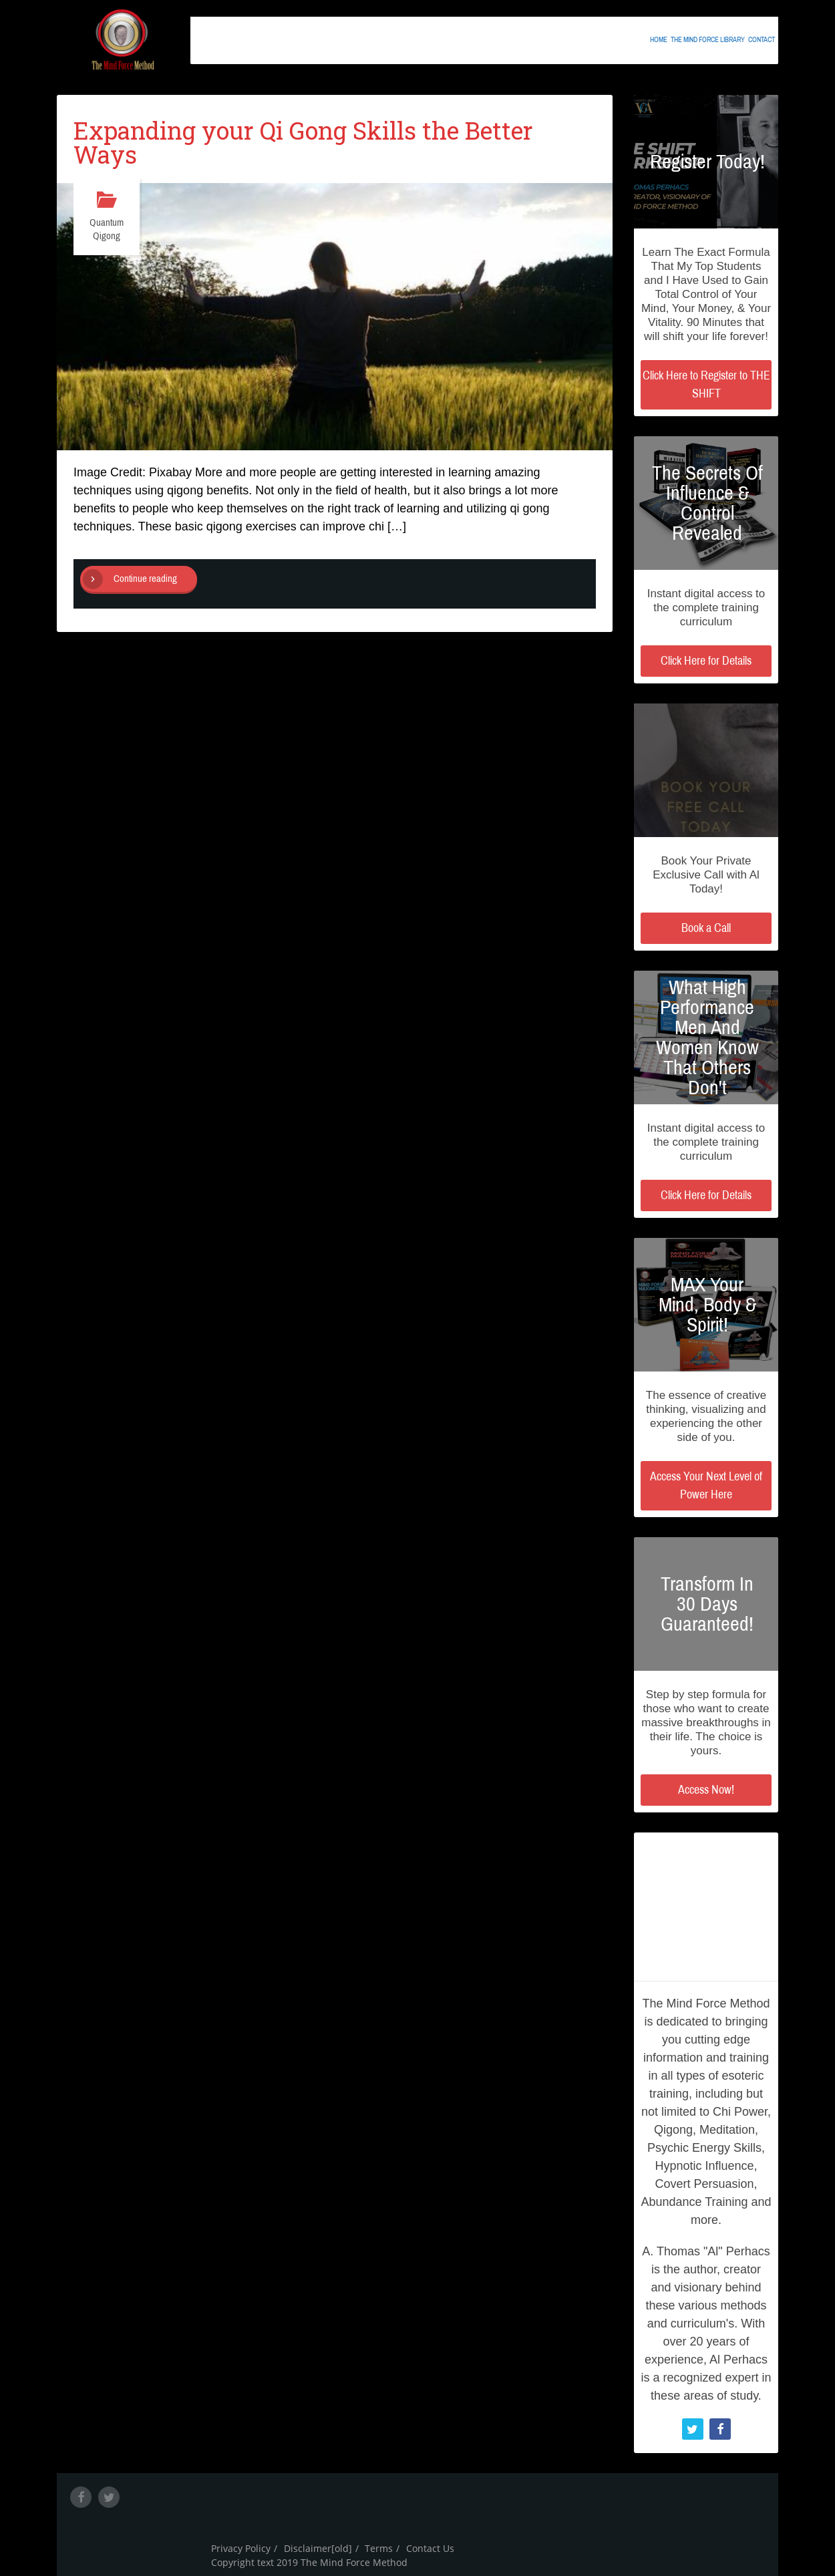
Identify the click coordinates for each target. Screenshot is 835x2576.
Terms (379, 2548)
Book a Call (706, 928)
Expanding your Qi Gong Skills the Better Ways (303, 142)
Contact (761, 37)
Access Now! (706, 1789)
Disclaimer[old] (318, 2548)
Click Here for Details (706, 660)
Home (658, 37)
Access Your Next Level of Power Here (706, 1485)
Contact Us (430, 2548)
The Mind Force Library (708, 37)
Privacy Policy (241, 2548)
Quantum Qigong (107, 229)
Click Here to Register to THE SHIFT (706, 384)
